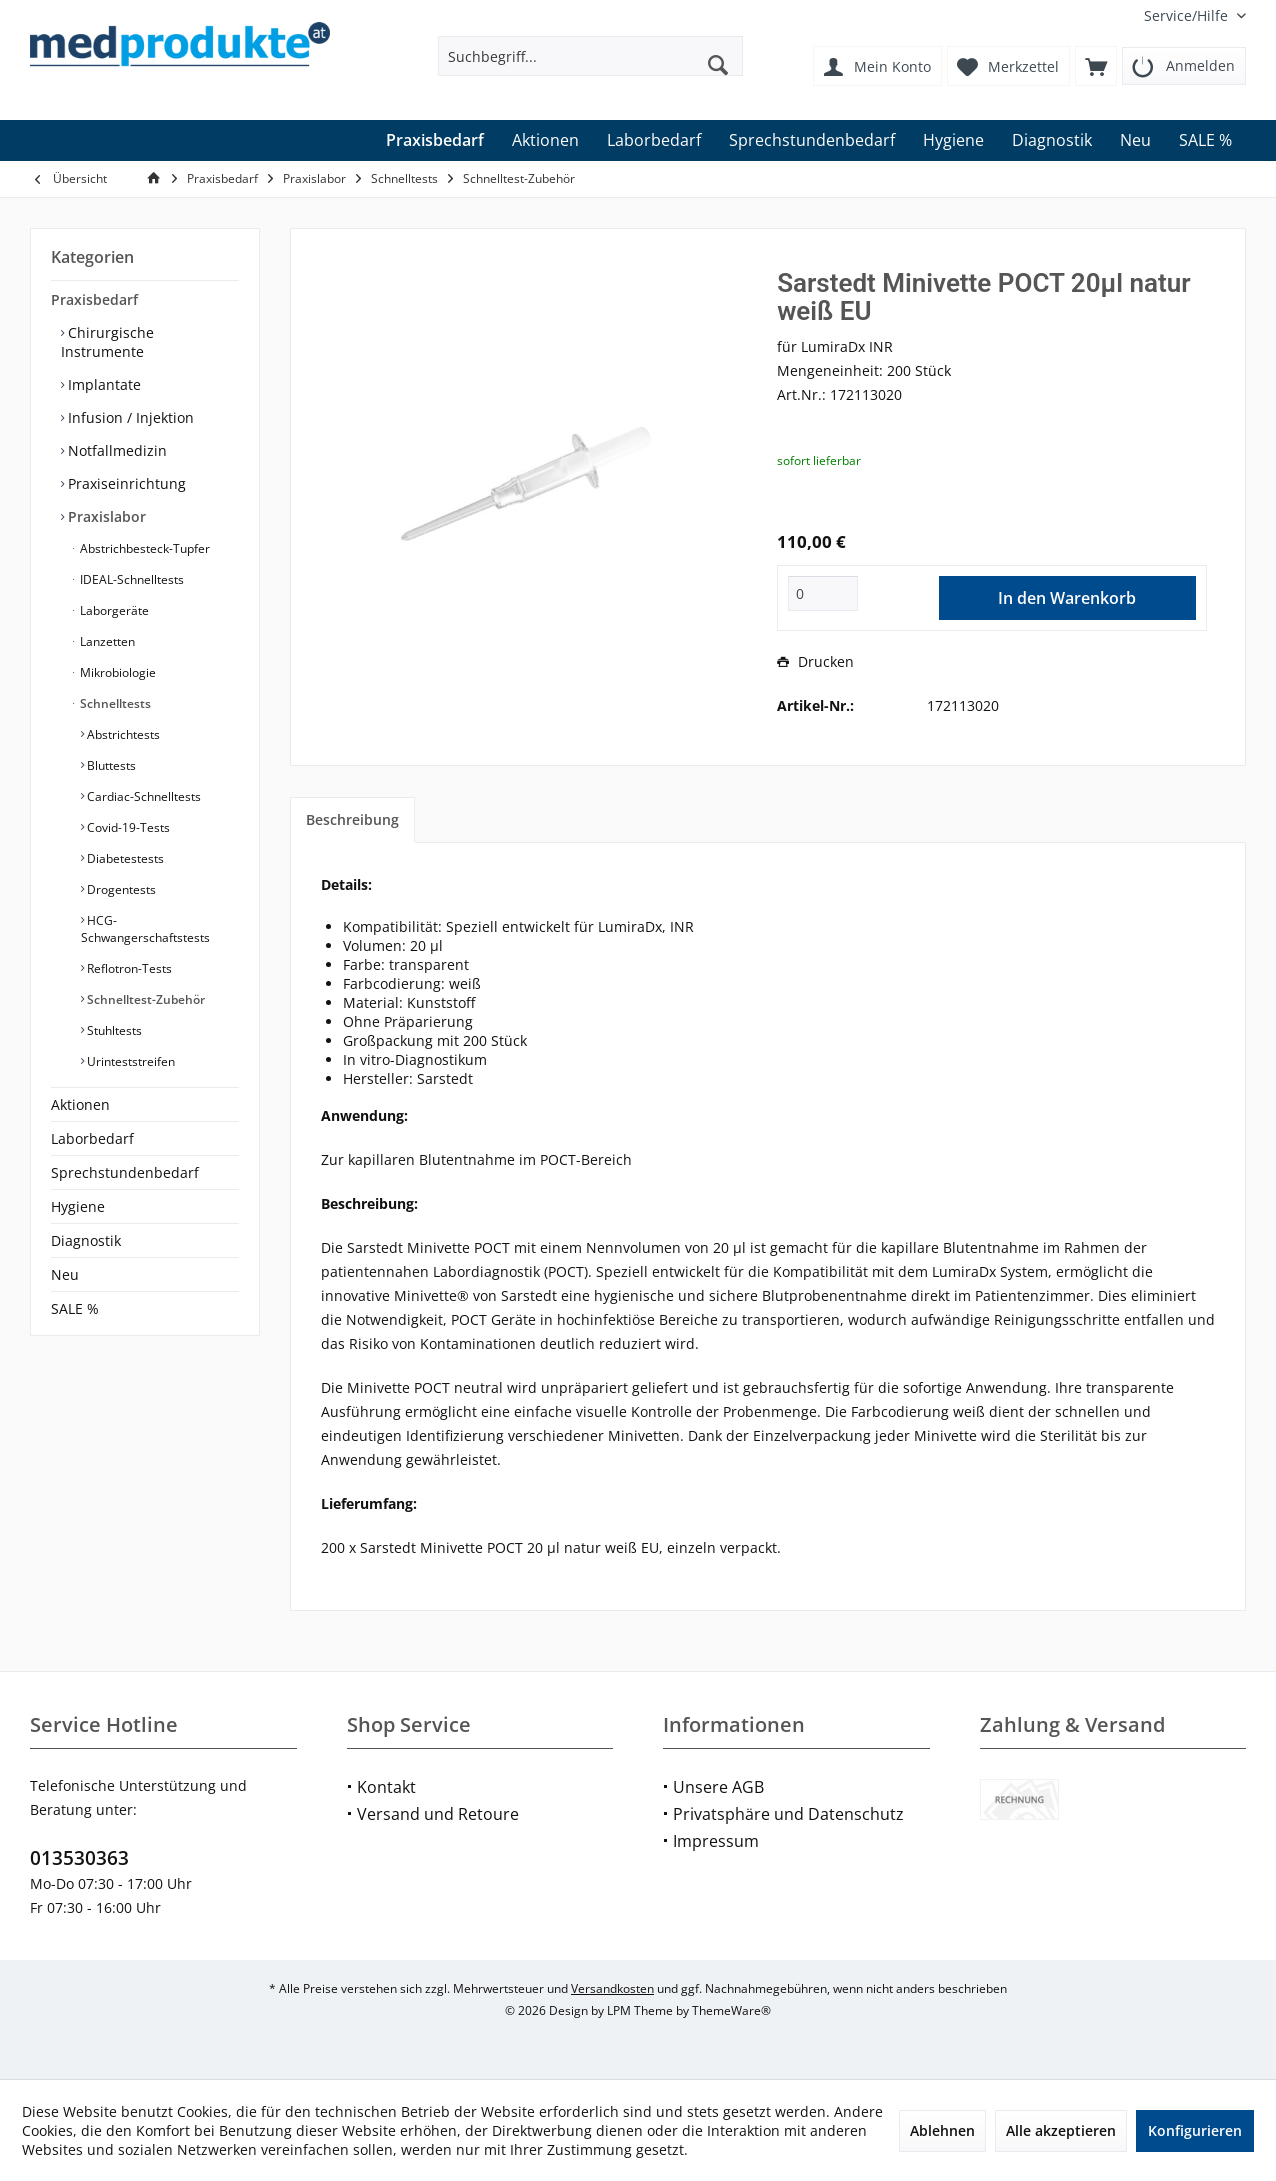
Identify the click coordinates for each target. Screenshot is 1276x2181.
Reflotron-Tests (128, 968)
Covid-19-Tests (127, 827)
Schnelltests (114, 703)
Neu (65, 1274)
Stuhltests (113, 1030)
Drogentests (120, 889)
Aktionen (80, 1104)
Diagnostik (86, 1240)
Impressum (716, 1841)
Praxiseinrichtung (125, 483)
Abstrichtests (122, 734)
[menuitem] (1187, 15)
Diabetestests (124, 858)
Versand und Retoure (438, 1814)
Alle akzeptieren (1061, 2130)
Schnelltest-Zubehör (144, 999)
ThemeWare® (731, 2010)
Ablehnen (942, 2130)
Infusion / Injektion (129, 417)
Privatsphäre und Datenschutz (788, 1814)
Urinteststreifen (129, 1061)
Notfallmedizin (115, 450)
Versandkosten (612, 1988)
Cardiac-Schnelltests (142, 796)
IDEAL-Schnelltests (130, 579)
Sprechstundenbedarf (125, 1172)
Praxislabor (105, 516)
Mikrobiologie (116, 672)
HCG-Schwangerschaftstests (145, 929)
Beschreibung (352, 819)
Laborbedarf (92, 1138)
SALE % (75, 1308)
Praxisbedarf (94, 299)
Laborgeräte (113, 610)
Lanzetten (106, 641)
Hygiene (78, 1206)
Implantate (102, 384)
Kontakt (386, 1787)
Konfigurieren (1195, 2130)
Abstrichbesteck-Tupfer (143, 548)
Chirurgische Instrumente (107, 342)
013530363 (79, 1858)
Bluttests (110, 765)
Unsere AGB (718, 1787)
